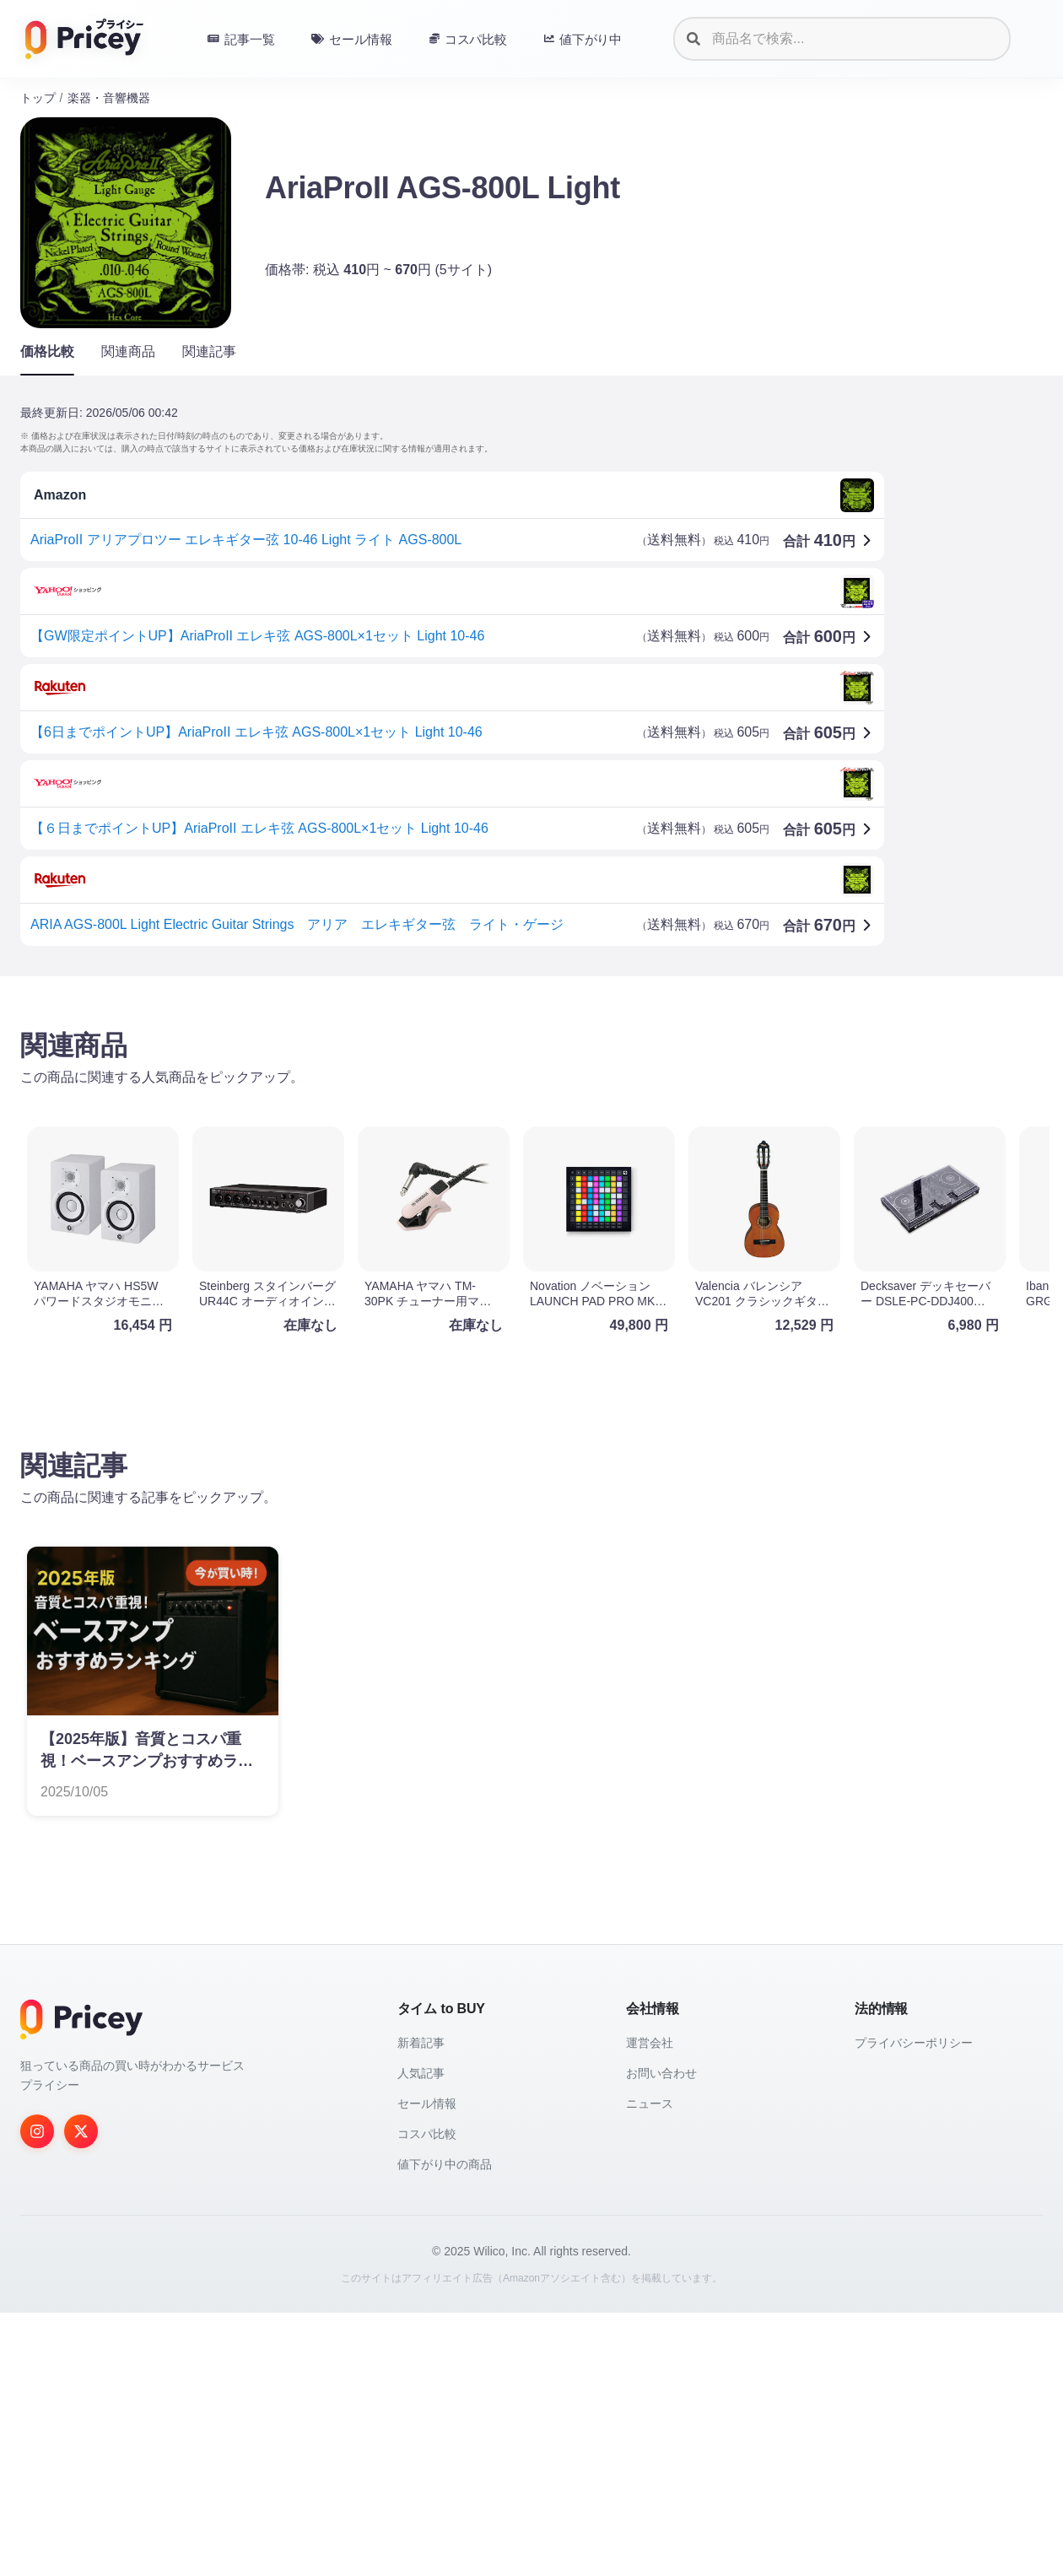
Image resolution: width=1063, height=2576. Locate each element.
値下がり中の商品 (444, 2427)
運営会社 (649, 2306)
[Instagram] (37, 2394)
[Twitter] (81, 2394)
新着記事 (421, 2306)
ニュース (649, 2366)
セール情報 (426, 2366)
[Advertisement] (526, 1121)
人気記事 (421, 2336)
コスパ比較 (426, 2397)
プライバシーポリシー (914, 2306)
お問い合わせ (661, 2336)
